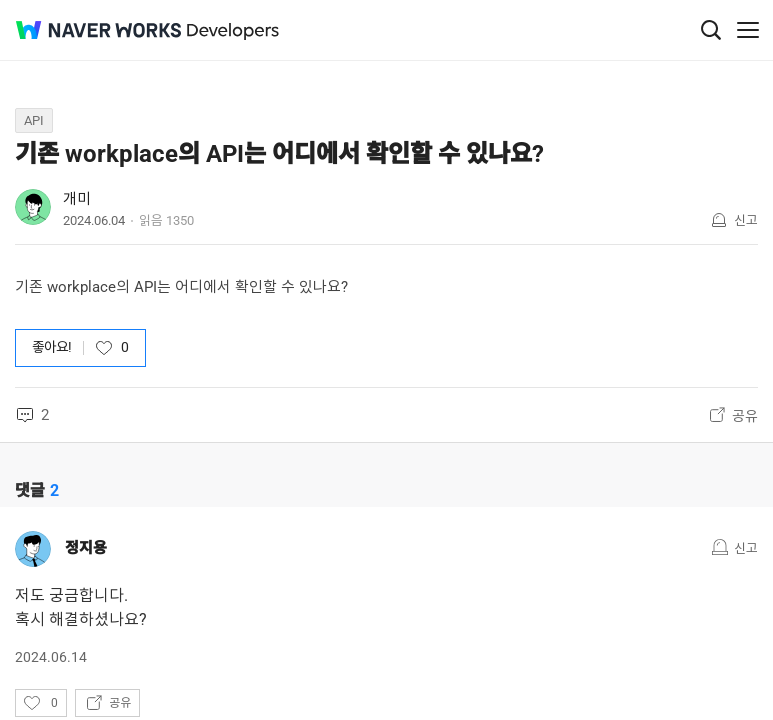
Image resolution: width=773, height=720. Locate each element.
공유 (745, 416)
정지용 (86, 548)
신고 (746, 220)
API (34, 120)
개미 (77, 199)
